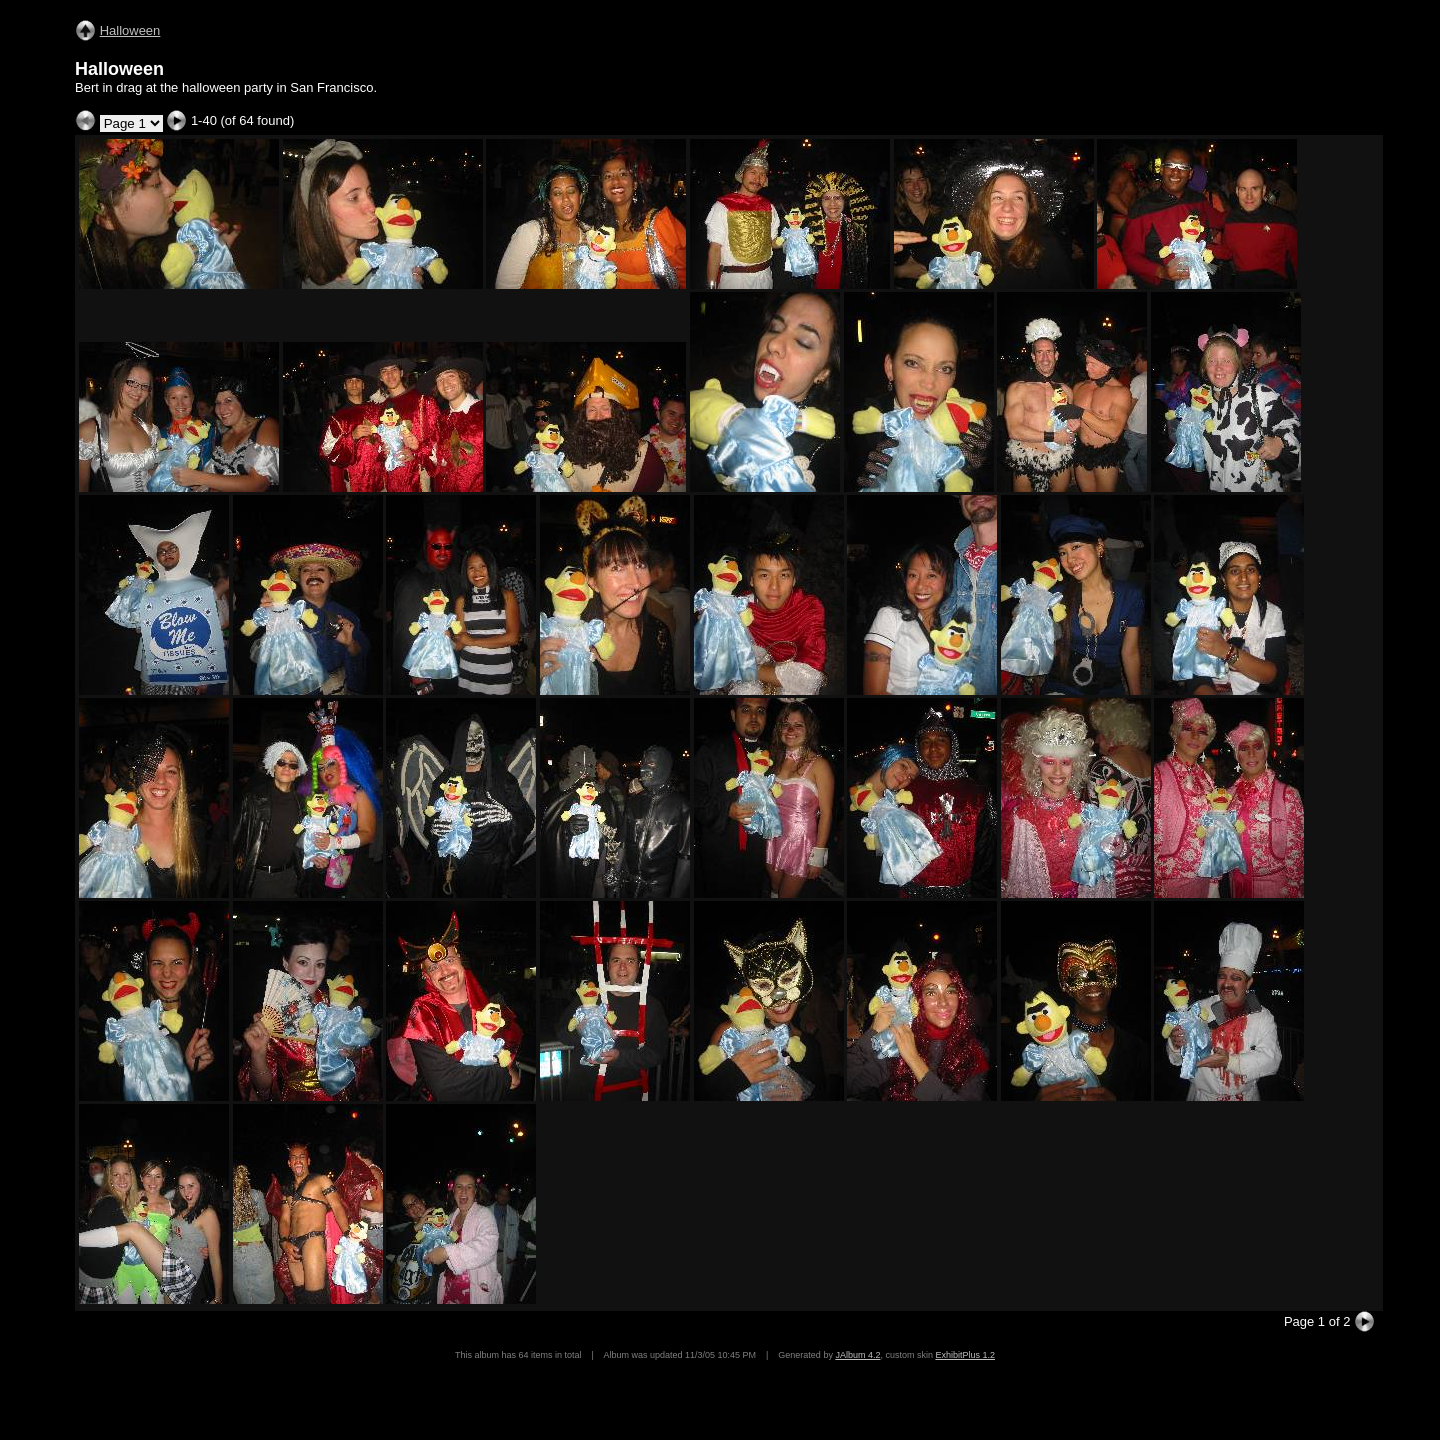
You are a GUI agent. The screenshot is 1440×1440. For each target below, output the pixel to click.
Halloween (130, 30)
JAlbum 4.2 (857, 1355)
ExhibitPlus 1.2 (965, 1355)
